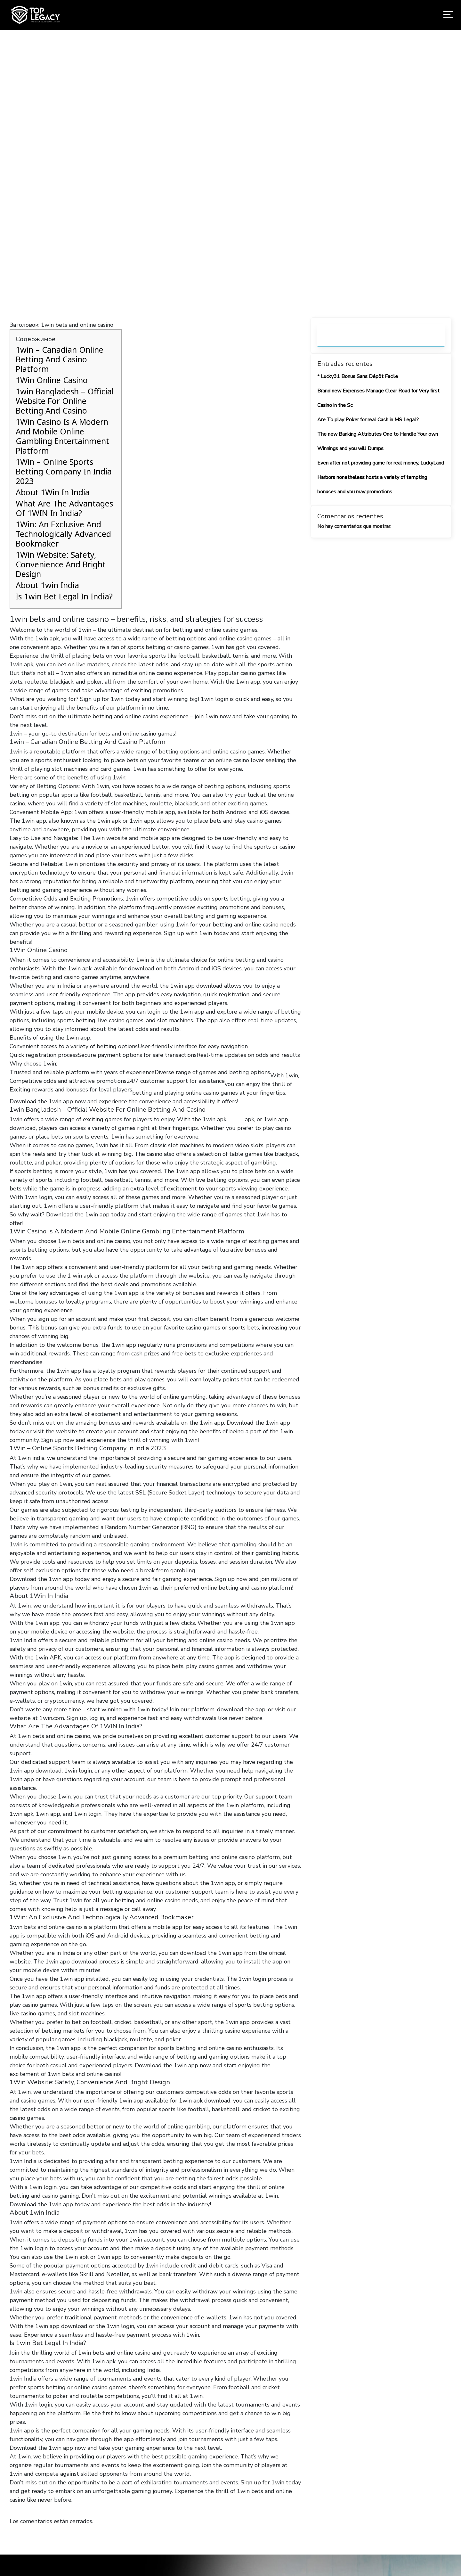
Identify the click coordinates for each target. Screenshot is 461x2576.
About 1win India (47, 585)
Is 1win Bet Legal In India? (64, 596)
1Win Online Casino (52, 379)
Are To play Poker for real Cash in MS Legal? (368, 419)
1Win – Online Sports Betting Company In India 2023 (64, 471)
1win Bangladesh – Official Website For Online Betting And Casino (65, 401)
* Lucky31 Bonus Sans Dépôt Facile (357, 376)
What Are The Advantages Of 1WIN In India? (64, 508)
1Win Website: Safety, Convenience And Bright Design (61, 564)
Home (122, 187)
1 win (236, 1119)
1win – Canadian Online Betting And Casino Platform (59, 359)
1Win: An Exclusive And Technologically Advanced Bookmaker (63, 534)
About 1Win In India (53, 492)
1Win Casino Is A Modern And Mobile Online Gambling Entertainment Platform (62, 436)
